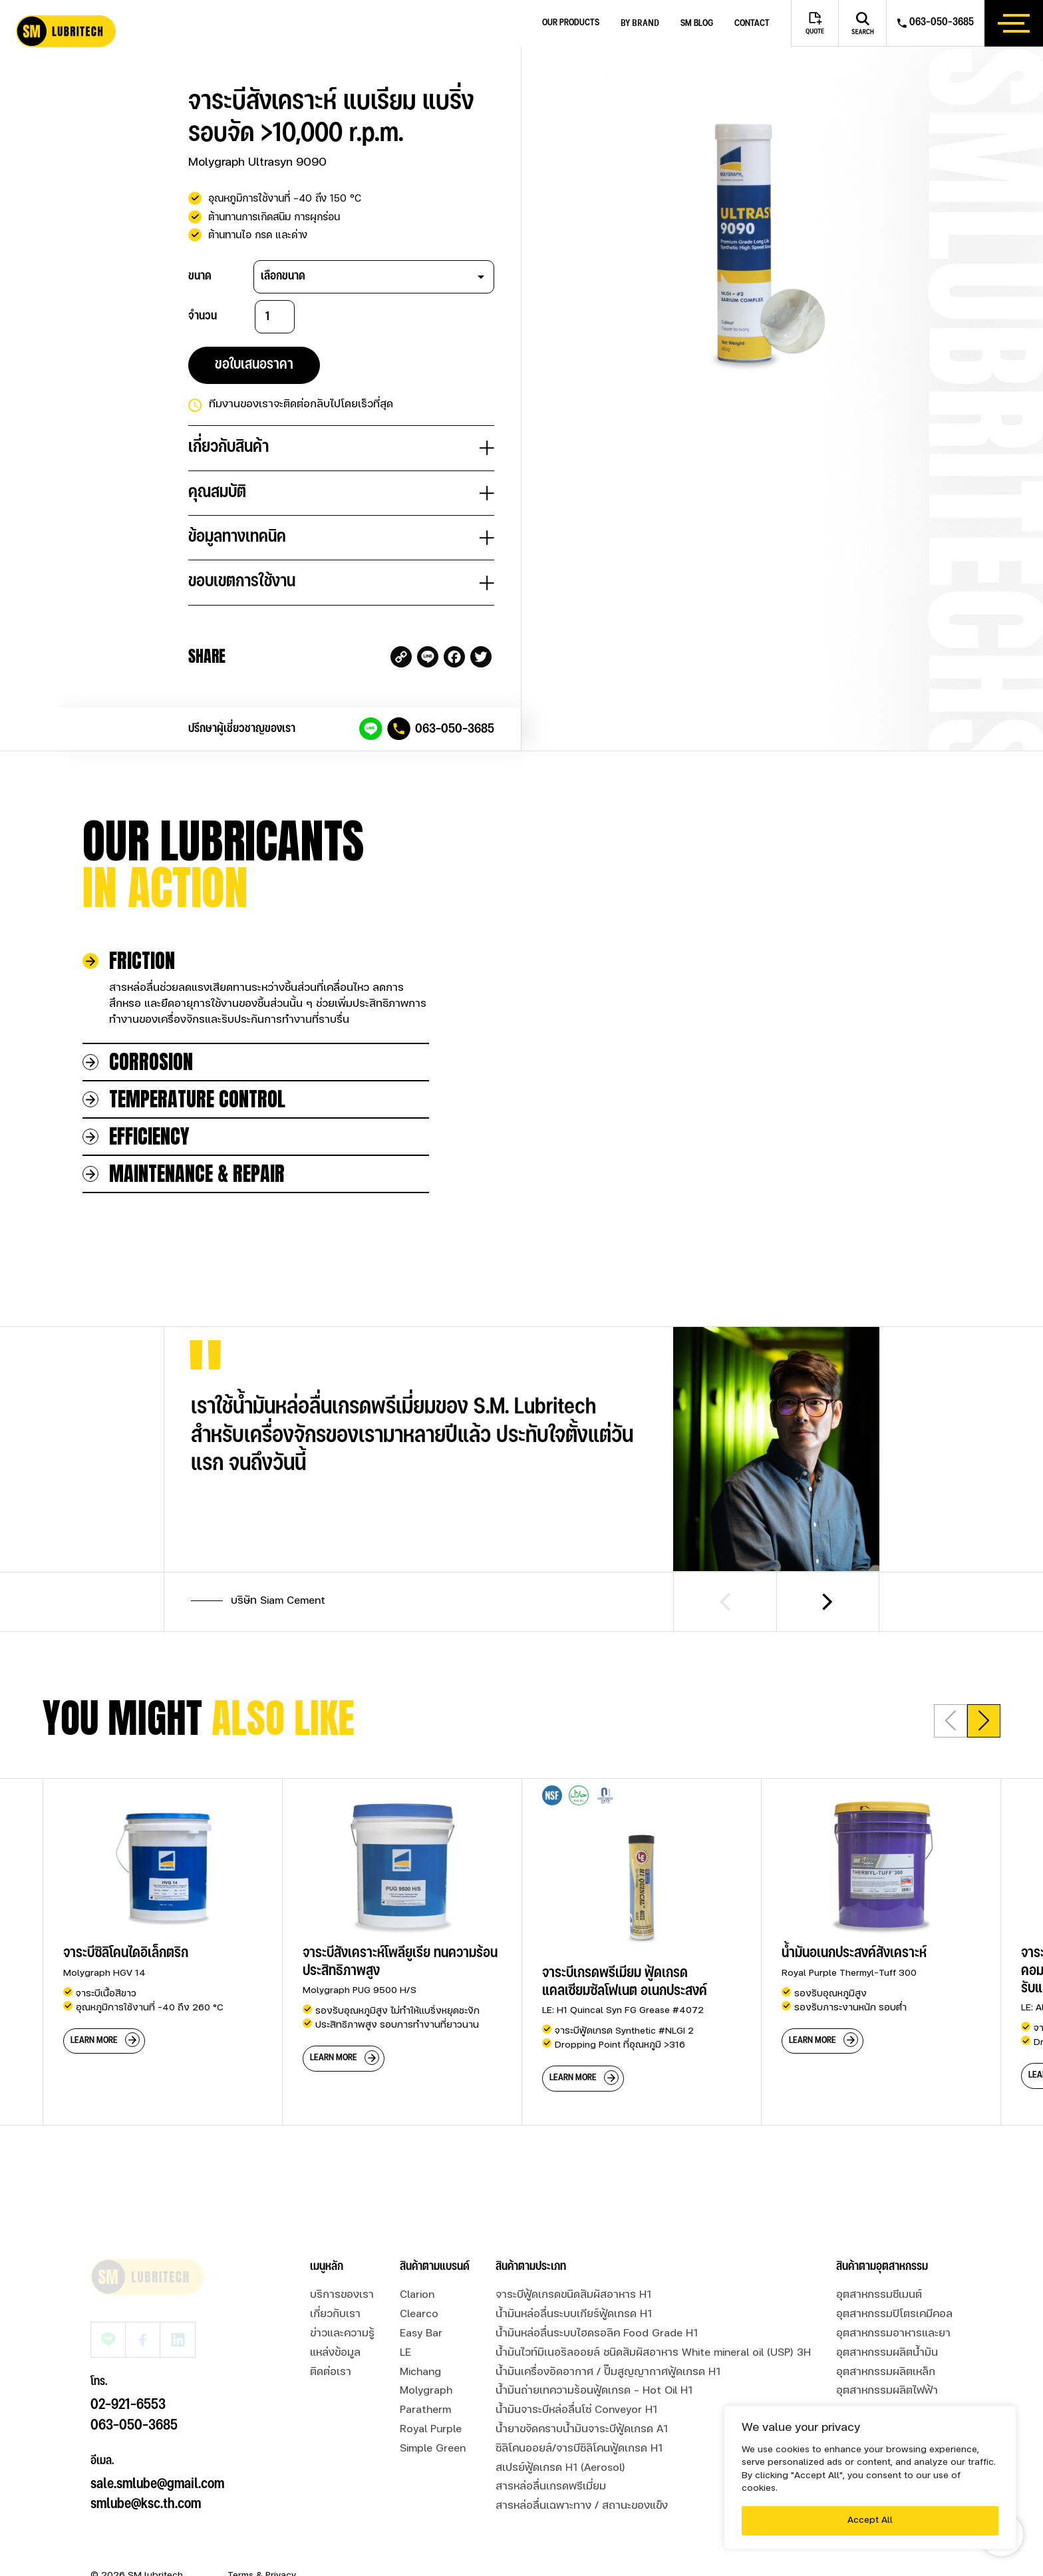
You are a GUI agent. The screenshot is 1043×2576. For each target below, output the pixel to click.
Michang (420, 2372)
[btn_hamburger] (1013, 23)
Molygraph (426, 2391)
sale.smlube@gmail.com (157, 2448)
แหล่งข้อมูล (335, 2353)
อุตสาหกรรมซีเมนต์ (879, 2295)
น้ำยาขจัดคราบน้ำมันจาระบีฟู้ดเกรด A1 (582, 2429)
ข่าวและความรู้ (342, 2333)
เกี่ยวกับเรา (335, 2314)
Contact (752, 23)
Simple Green (433, 2449)
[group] (162, 1952)
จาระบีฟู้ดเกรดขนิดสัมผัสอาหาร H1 (573, 2295)
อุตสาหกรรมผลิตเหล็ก (885, 2372)
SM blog (696, 23)
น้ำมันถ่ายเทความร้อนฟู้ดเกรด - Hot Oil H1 (594, 2391)
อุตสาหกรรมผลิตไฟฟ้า (887, 2391)
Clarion (417, 2295)
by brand (640, 23)
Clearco (419, 2314)
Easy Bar (421, 2333)
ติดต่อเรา (330, 2372)
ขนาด (200, 276)
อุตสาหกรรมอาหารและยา (893, 2333)
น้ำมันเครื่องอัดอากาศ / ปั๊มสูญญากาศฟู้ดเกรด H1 (608, 2372)
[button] (983, 1721)
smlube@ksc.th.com (145, 2469)
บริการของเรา (342, 2295)
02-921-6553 (128, 2369)
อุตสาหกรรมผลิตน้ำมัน (887, 2353)
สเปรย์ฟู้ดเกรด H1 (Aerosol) (560, 2468)
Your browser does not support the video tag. (772, 1005)
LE (405, 2353)
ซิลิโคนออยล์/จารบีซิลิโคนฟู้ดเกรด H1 (579, 2449)
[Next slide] (828, 1602)
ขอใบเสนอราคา (254, 365)
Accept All (870, 2520)
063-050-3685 (454, 729)
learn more (94, 2040)
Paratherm (425, 2410)
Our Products (570, 23)
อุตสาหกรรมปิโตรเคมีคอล (894, 2314)
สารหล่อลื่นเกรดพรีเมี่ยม (551, 2486)
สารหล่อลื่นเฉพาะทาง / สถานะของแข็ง (582, 2506)
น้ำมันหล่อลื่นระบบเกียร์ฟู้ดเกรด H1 (574, 2314)
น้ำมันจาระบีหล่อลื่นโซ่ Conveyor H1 (576, 2410)
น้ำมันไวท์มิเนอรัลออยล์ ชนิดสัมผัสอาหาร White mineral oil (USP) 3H (653, 2353)
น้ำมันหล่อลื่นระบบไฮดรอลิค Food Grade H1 (597, 2333)
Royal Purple (431, 2429)
